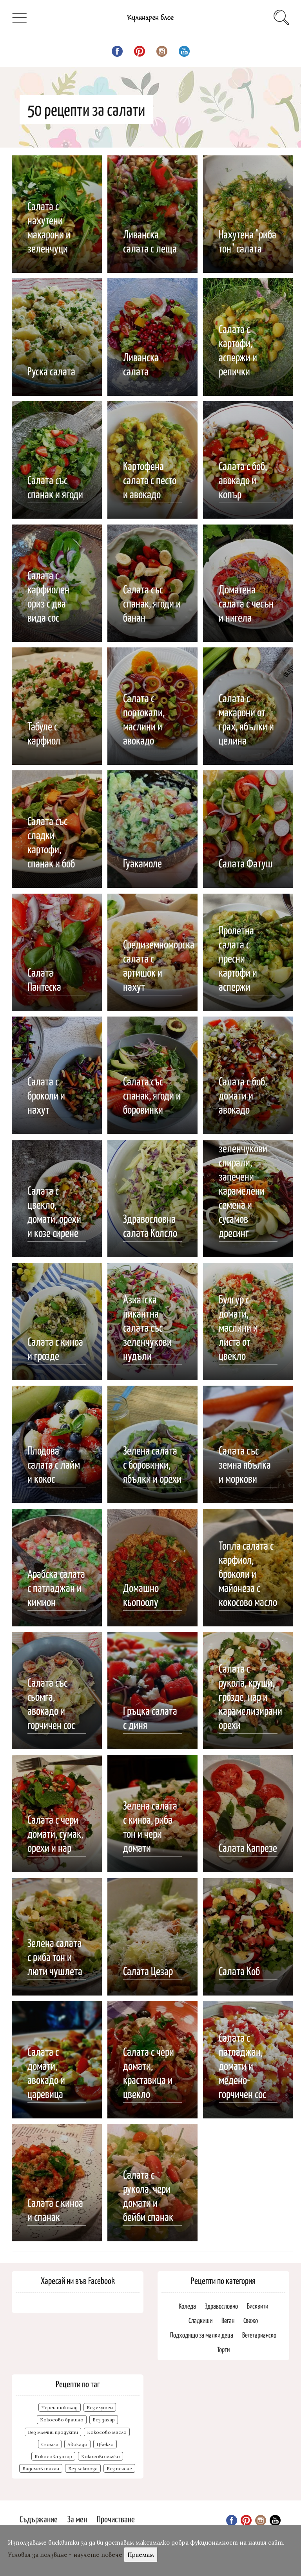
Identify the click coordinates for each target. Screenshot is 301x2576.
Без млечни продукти (53, 2432)
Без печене (119, 2468)
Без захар (103, 2420)
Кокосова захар (53, 2456)
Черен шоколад (60, 2407)
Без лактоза (83, 2468)
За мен (77, 2518)
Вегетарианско (259, 2334)
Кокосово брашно (61, 2420)
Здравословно (221, 2305)
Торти (223, 2349)
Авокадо (77, 2444)
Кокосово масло (107, 2432)
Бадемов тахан (40, 2468)
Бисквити (257, 2305)
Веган (227, 2320)
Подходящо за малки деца (201, 2334)
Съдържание (39, 2518)
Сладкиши (200, 2320)
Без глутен (100, 2407)
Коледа (187, 2305)
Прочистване (116, 2518)
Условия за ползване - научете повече (65, 2554)
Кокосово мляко (100, 2456)
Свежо (250, 2320)
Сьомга (49, 2444)
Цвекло (105, 2444)
